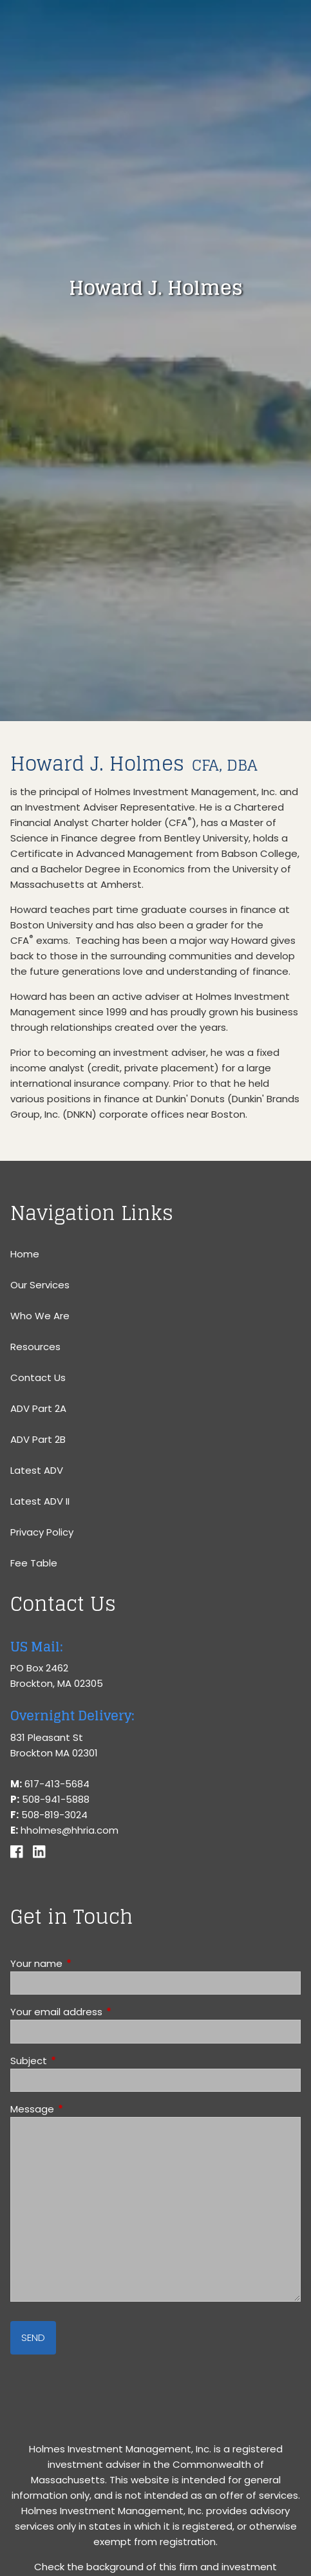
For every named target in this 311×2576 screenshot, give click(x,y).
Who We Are (40, 1315)
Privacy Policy (41, 1532)
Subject (78, 2060)
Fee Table (33, 1563)
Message (81, 2109)
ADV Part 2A (38, 1408)
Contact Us (38, 1377)
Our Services (40, 1285)
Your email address (105, 2011)
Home (24, 1254)
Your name (85, 1963)
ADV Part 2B (38, 1439)
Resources (35, 1346)
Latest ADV (36, 1470)
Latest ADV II (40, 1501)
